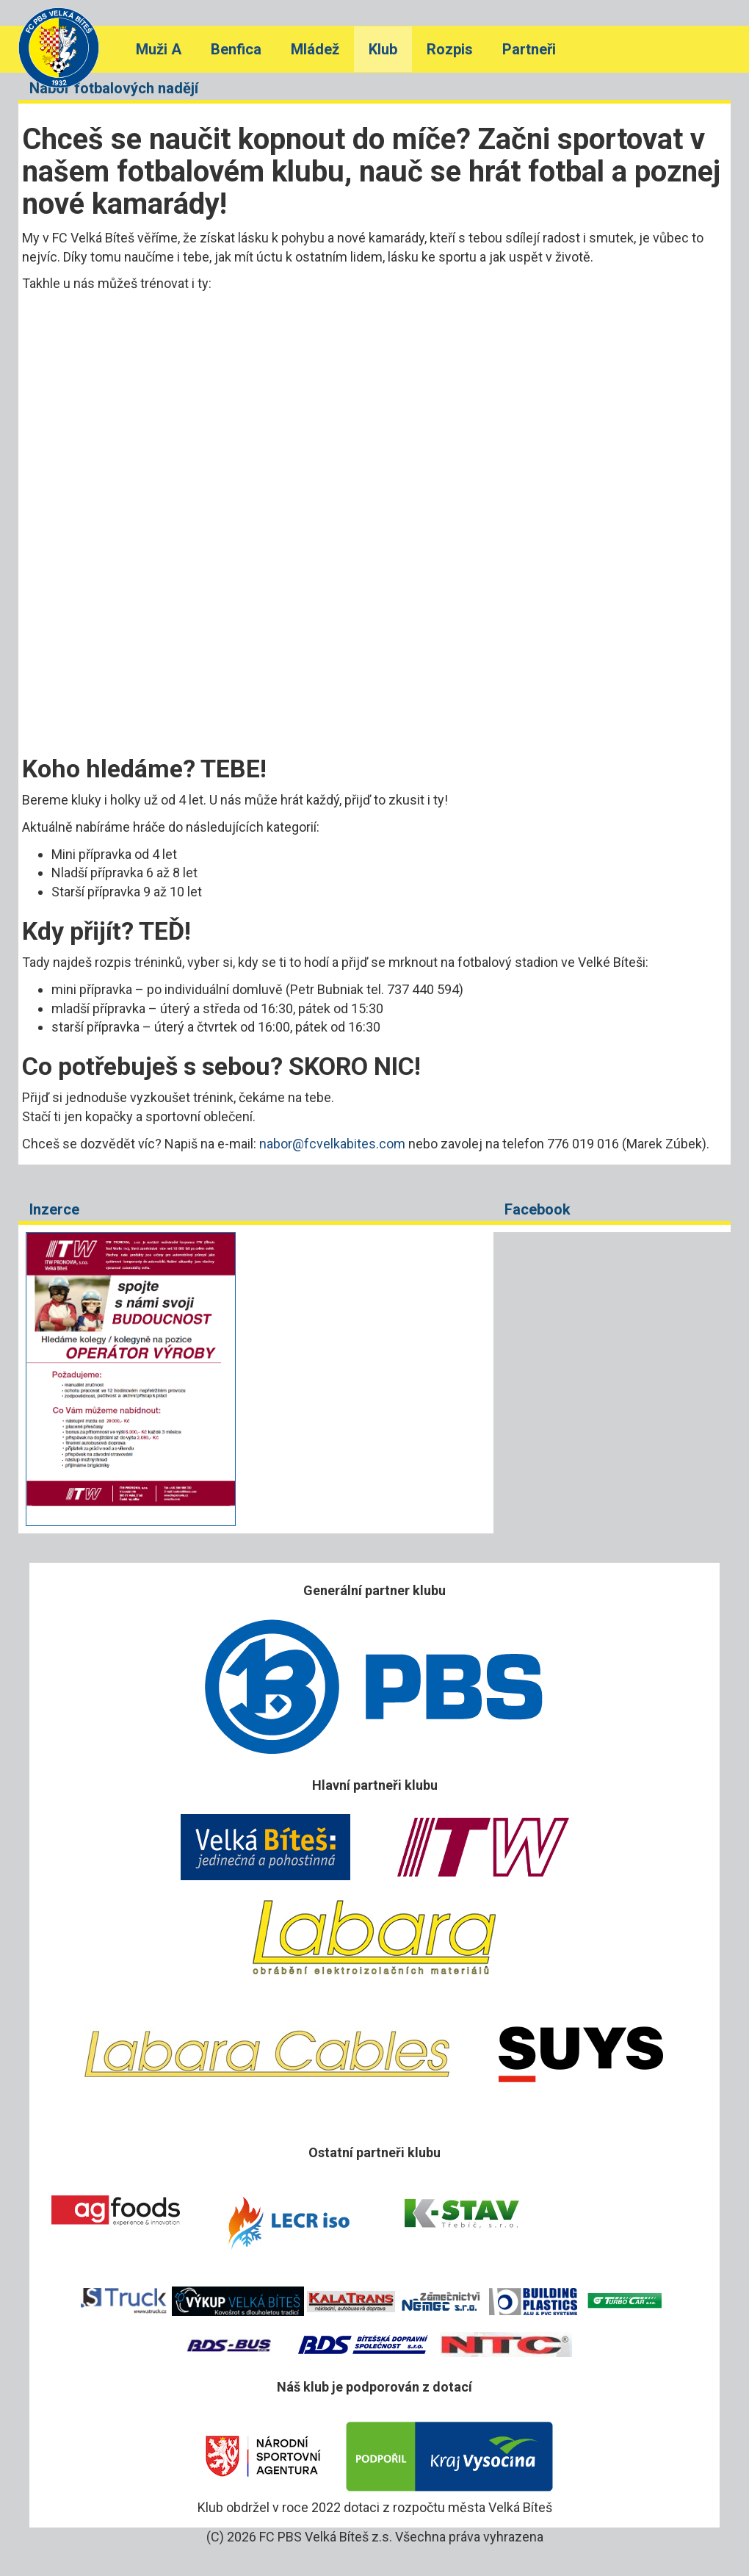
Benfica (236, 49)
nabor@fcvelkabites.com (332, 1143)
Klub (383, 49)
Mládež (315, 49)
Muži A (158, 49)
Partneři (529, 49)
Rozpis (450, 49)
